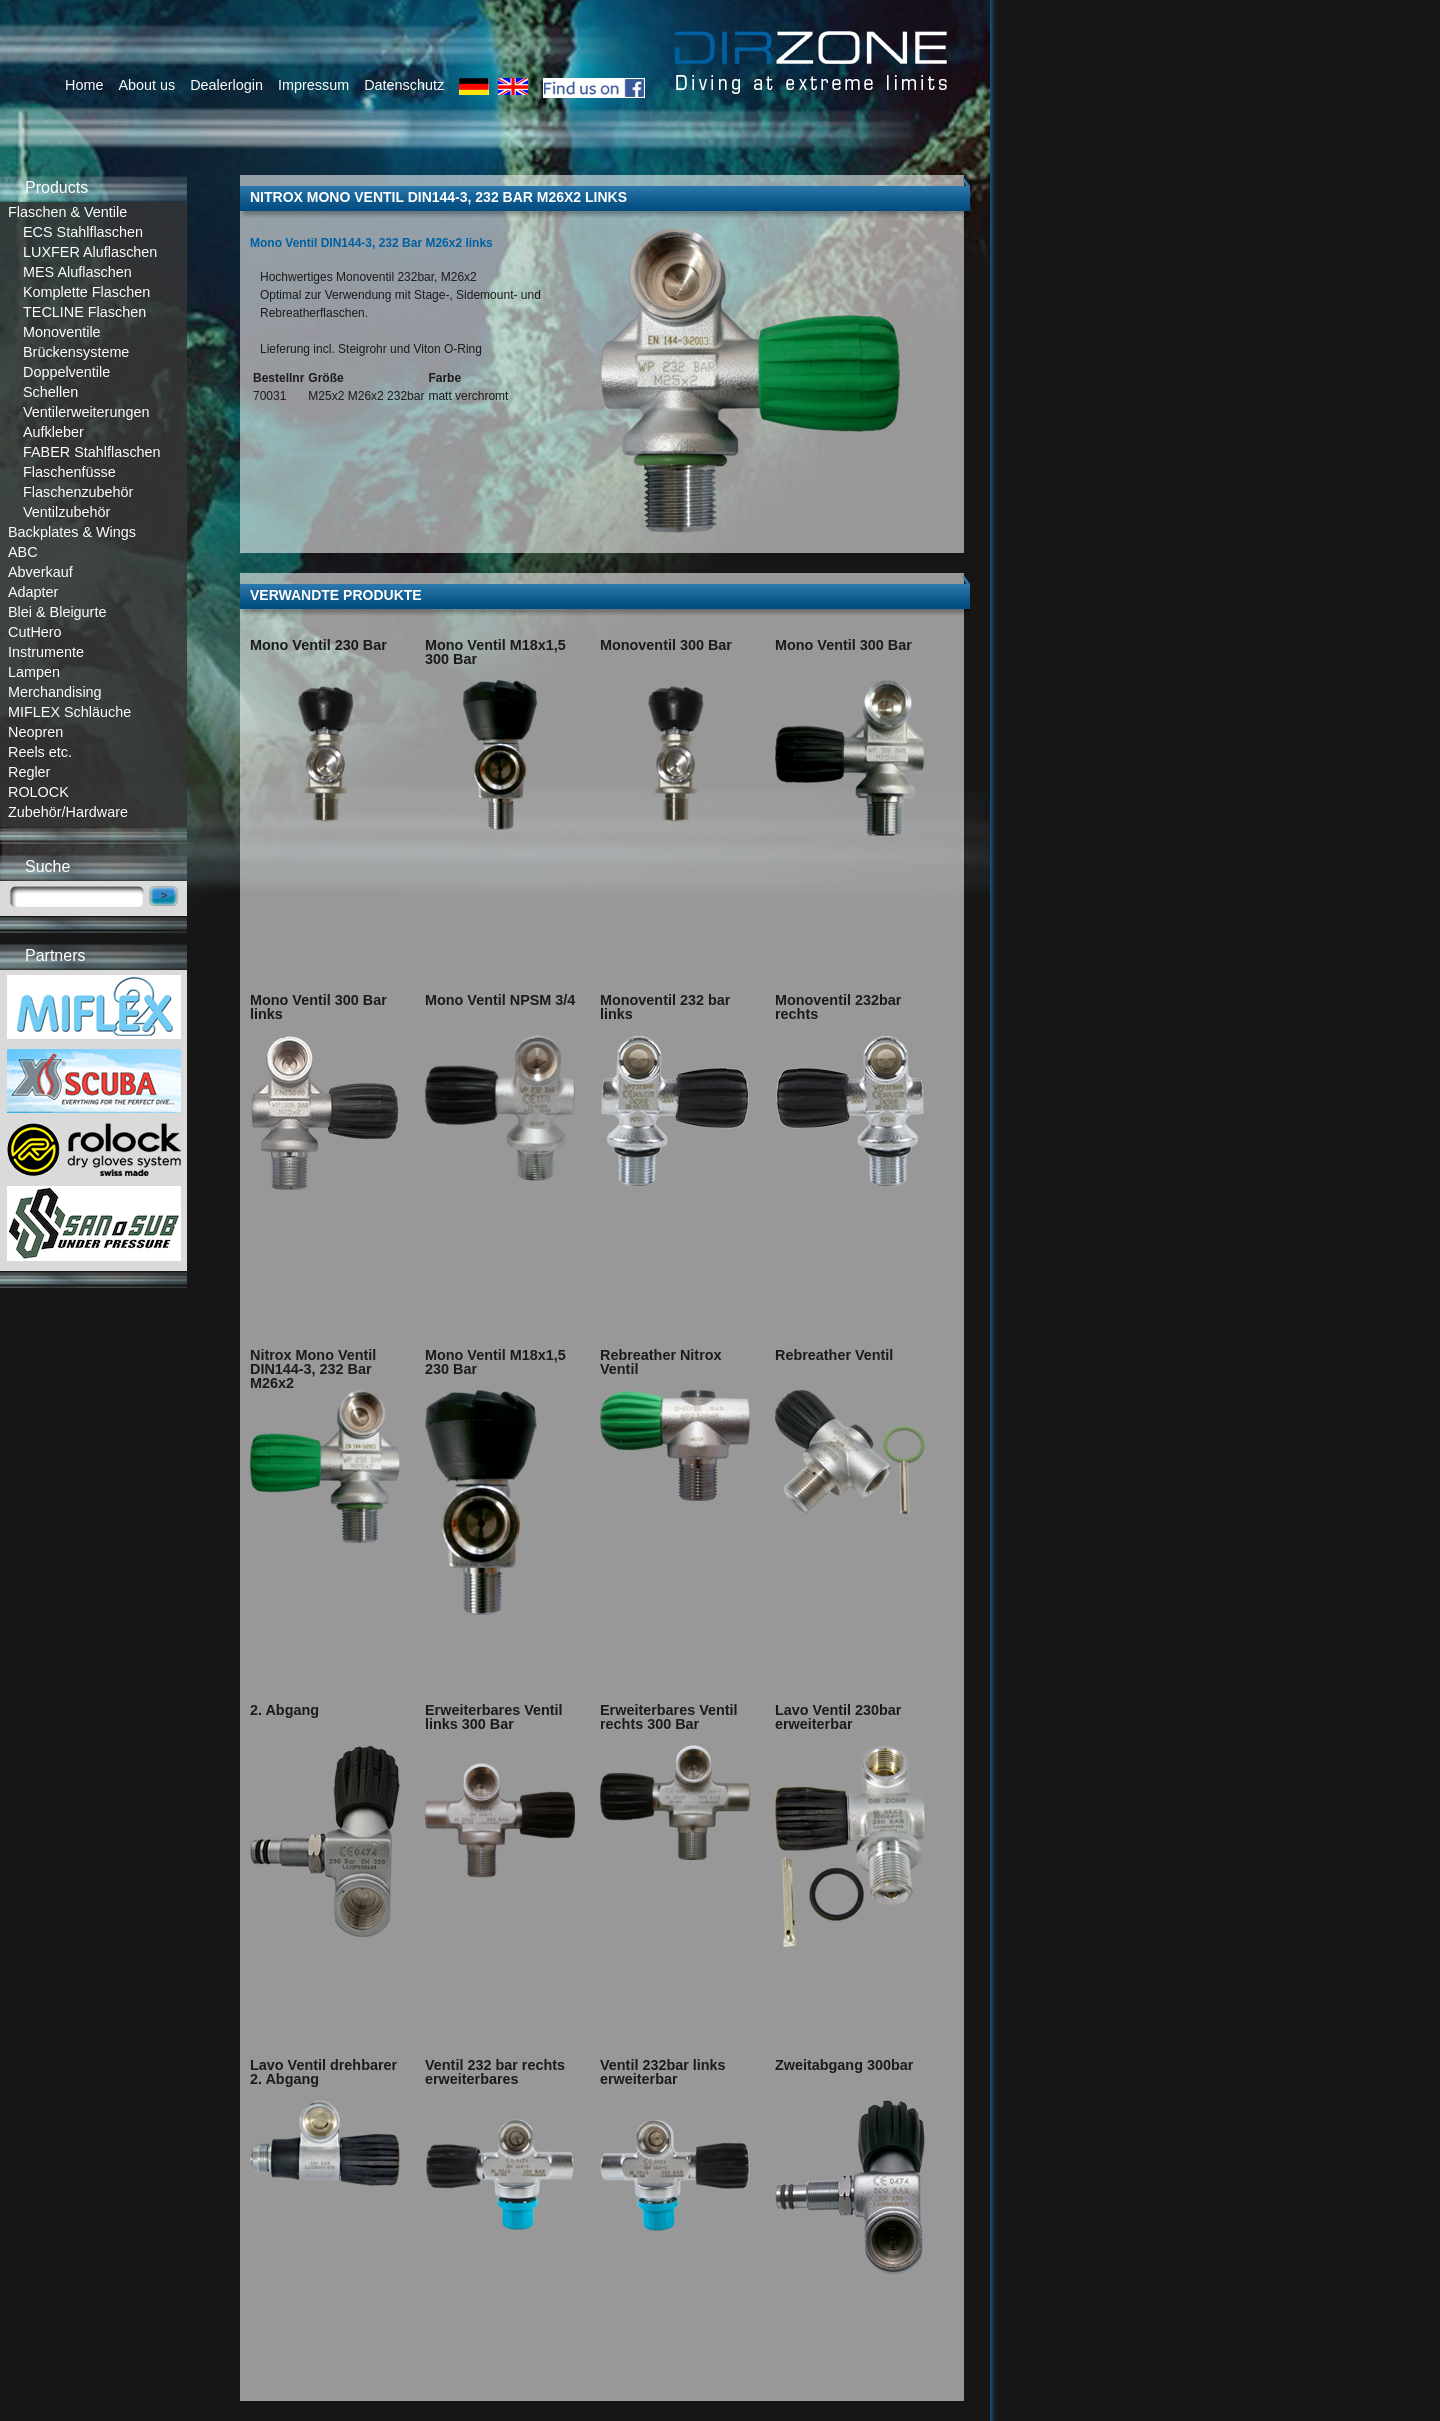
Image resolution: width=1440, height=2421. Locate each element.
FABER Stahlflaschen (92, 452)
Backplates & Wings (72, 532)
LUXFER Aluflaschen (90, 252)
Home (84, 85)
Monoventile (62, 332)
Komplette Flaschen (86, 292)
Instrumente (46, 652)
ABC (23, 552)
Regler (29, 772)
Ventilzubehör (66, 512)
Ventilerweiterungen (86, 412)
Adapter (33, 592)
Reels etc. (40, 752)
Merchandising (55, 692)
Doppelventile (66, 372)
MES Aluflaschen (77, 272)
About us (146, 85)
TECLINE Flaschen (84, 312)
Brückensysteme (76, 352)
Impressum (313, 85)
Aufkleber (53, 432)
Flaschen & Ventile (67, 212)
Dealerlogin (226, 85)
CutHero (35, 632)
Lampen (34, 672)
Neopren (35, 732)
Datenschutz (404, 85)
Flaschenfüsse (69, 472)
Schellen (50, 392)
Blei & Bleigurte (57, 612)
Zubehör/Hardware (68, 812)
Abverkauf (40, 572)
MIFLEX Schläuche (69, 712)
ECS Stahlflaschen (83, 232)
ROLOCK (38, 792)
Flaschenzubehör (78, 492)
